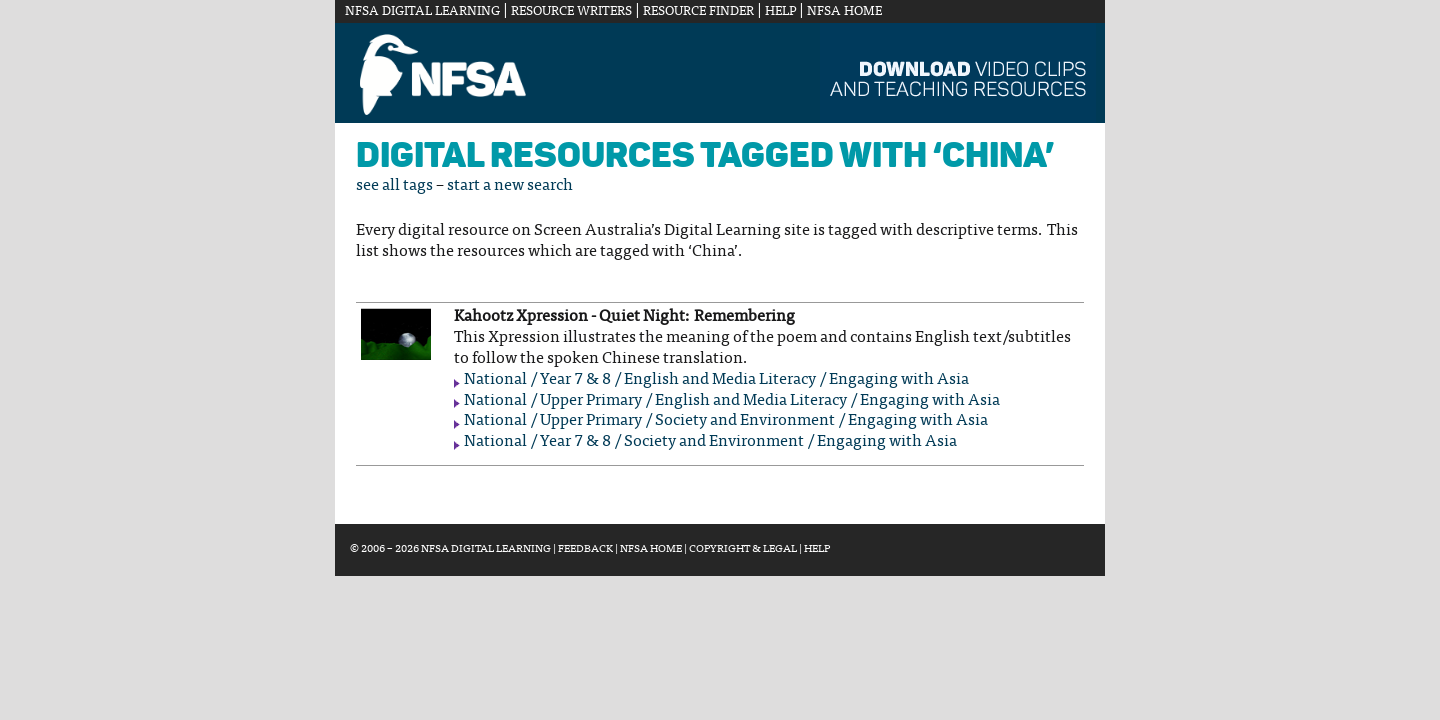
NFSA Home (844, 12)
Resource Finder (698, 12)
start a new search (510, 186)
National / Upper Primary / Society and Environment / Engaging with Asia (726, 421)
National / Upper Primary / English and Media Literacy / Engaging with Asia (732, 401)
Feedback (585, 549)
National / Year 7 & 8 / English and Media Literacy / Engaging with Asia (716, 380)
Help (780, 12)
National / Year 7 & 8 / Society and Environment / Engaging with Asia (710, 442)
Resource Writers (571, 12)
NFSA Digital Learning (422, 12)
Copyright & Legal (743, 549)
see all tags (394, 186)
